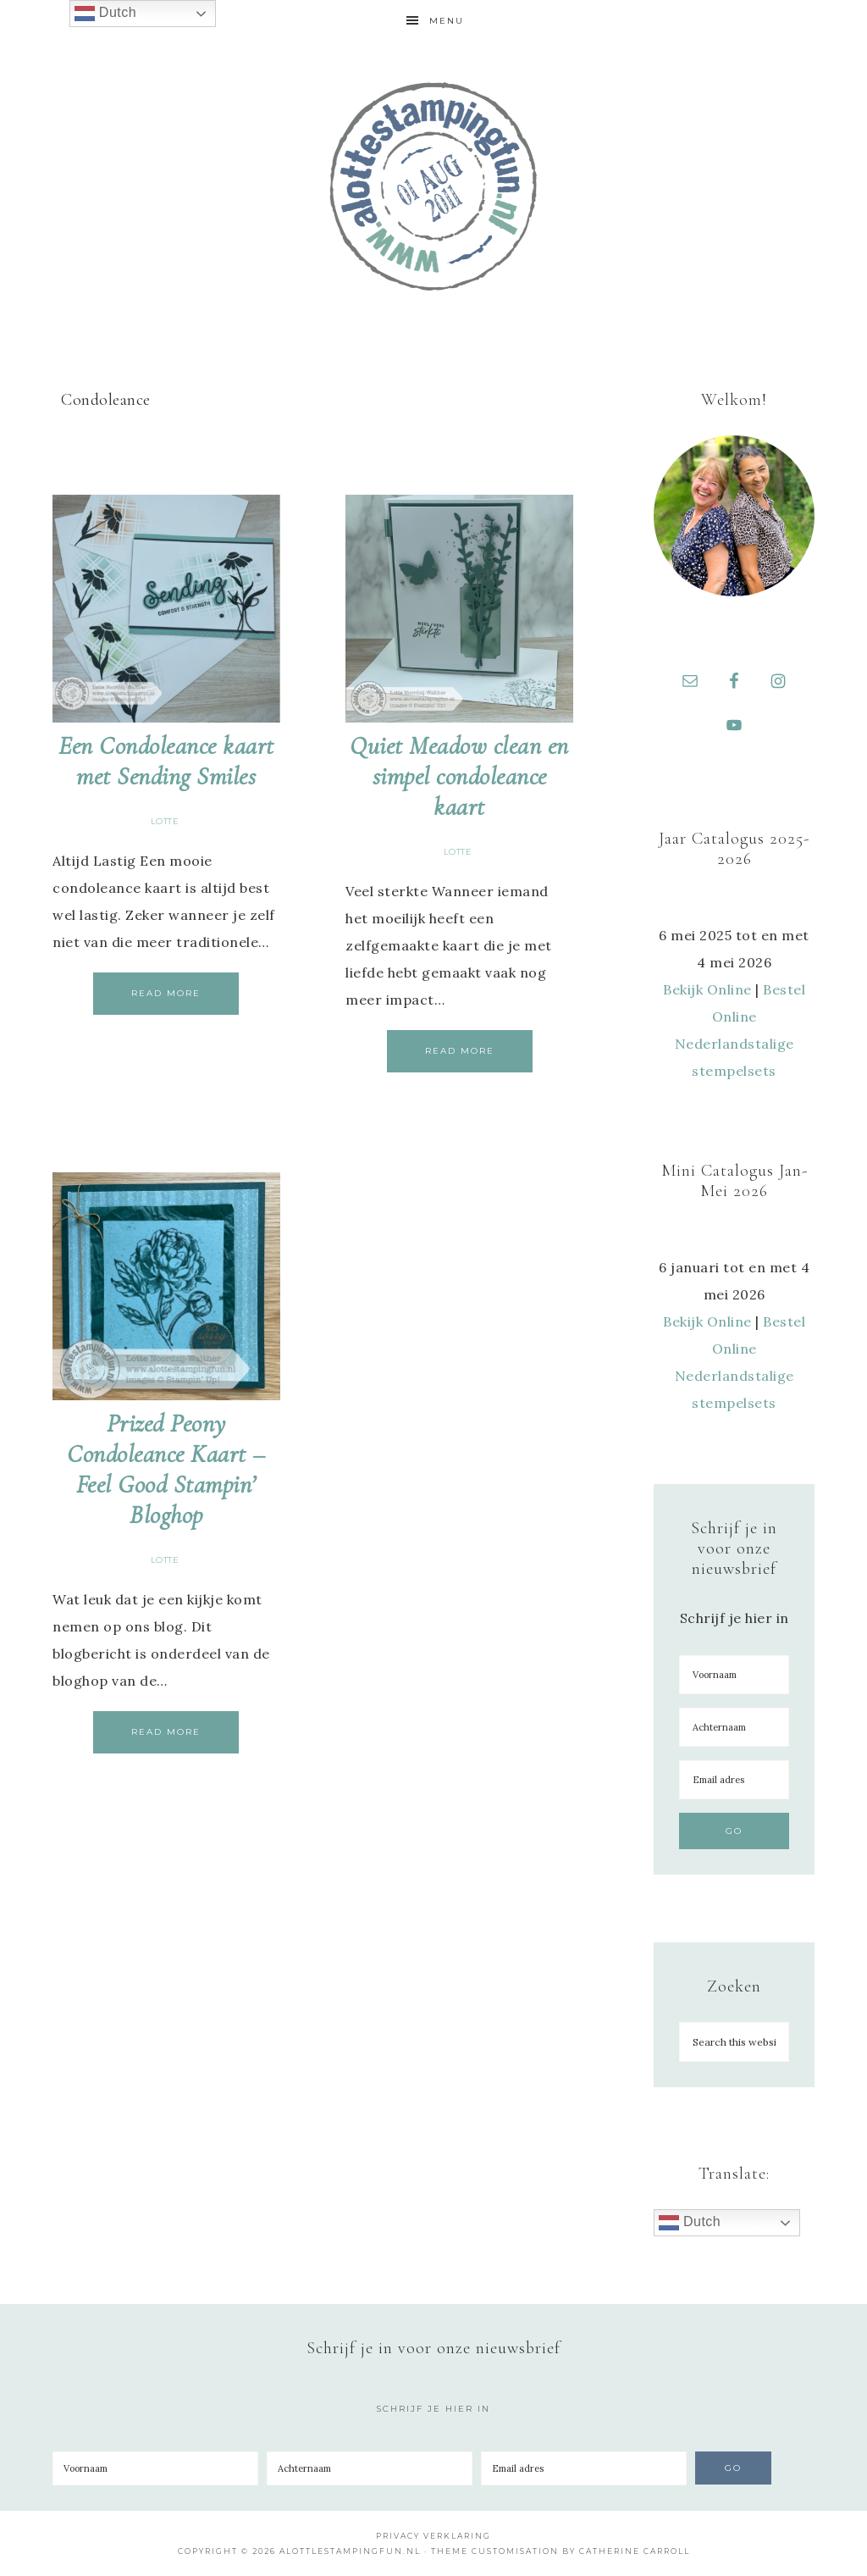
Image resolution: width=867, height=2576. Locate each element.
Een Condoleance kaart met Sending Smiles (166, 761)
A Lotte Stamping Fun (433, 186)
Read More (166, 993)
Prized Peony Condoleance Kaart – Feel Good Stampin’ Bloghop (166, 1469)
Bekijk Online (707, 989)
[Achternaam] (734, 1727)
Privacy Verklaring (433, 2535)
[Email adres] (734, 1779)
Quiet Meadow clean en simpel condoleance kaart (459, 776)
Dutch (690, 2223)
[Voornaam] (734, 1674)
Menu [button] (446, 20)
